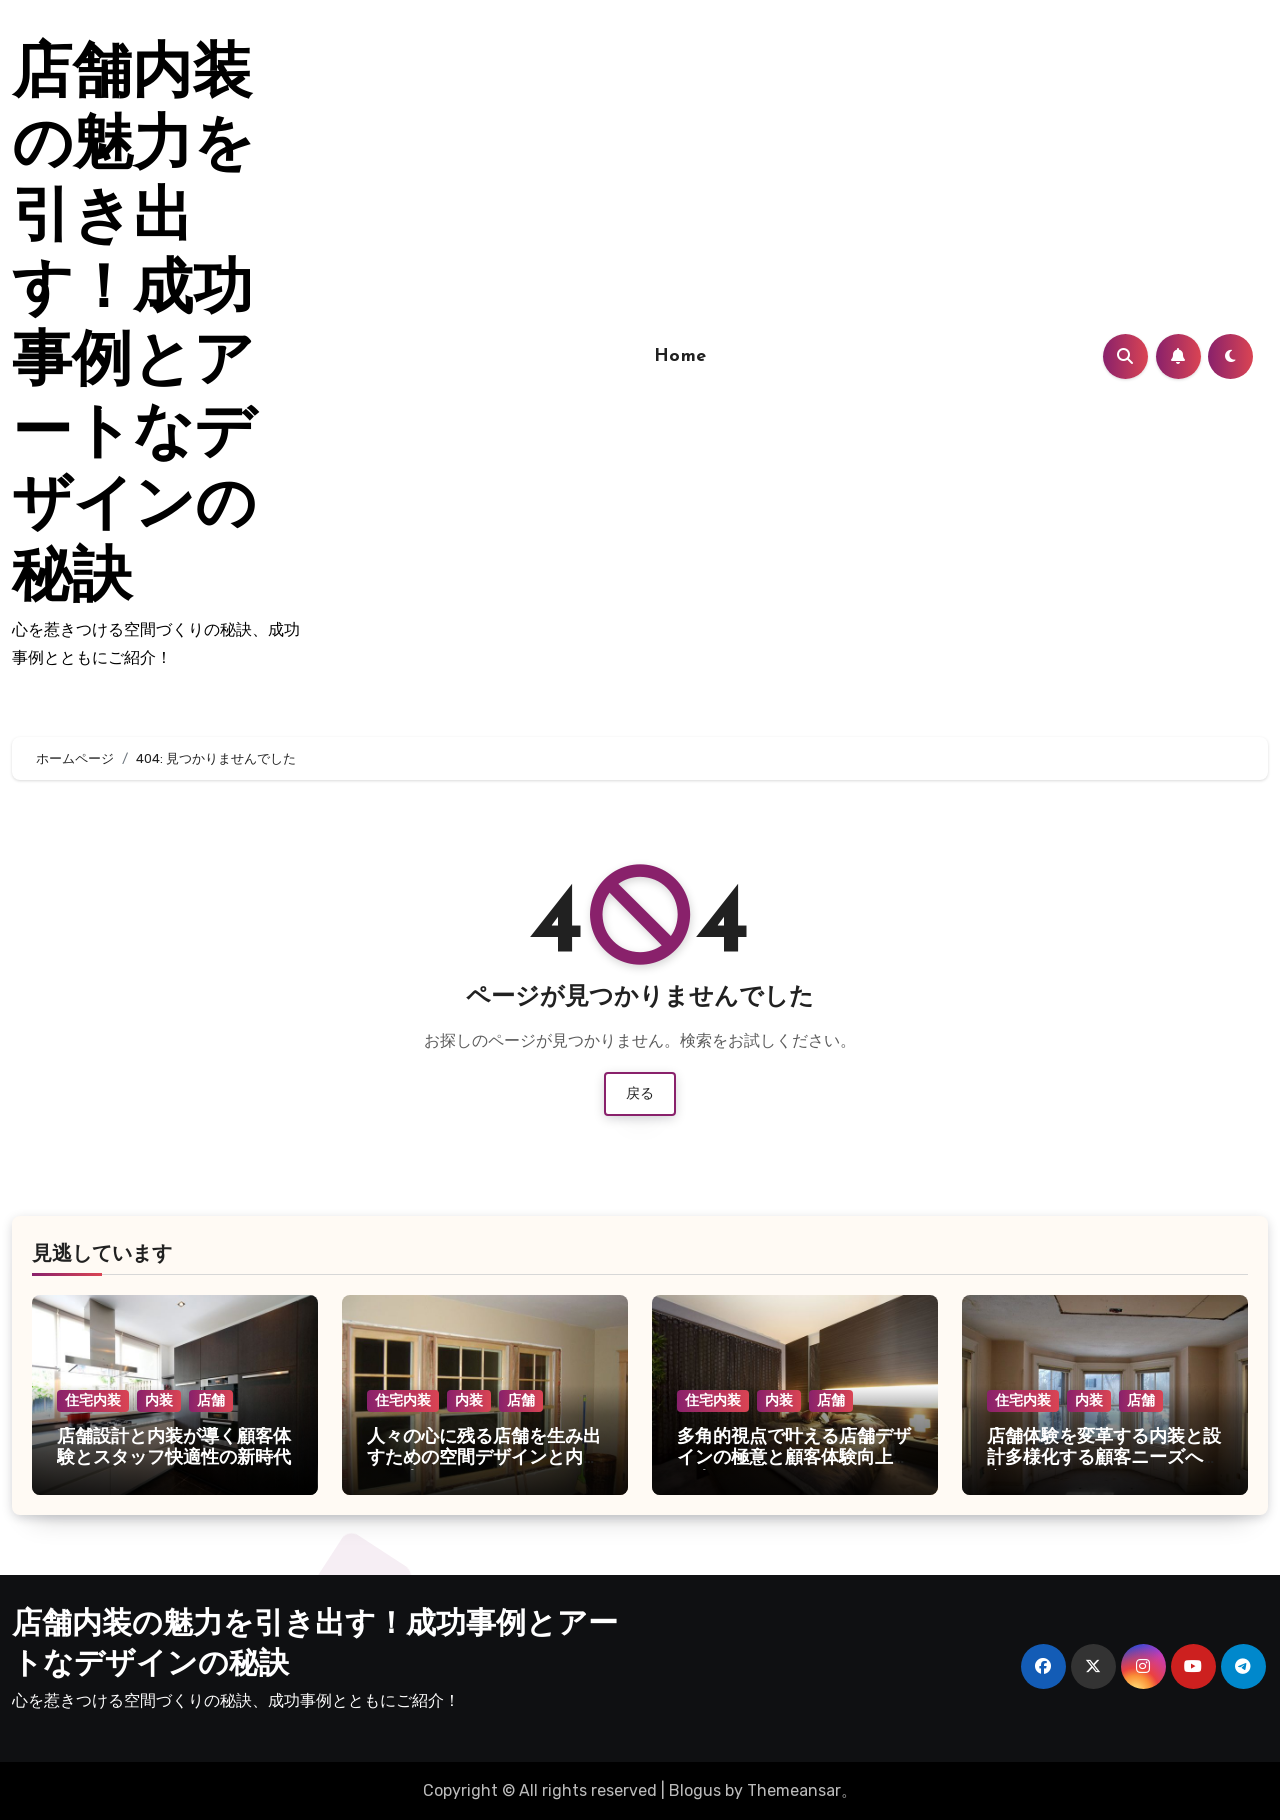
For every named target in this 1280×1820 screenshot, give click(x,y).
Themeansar (794, 1790)
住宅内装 (93, 1400)
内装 (159, 1400)
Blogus (695, 1790)
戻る (640, 1093)
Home (680, 356)
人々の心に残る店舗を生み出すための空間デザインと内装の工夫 (484, 1459)
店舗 (211, 1400)
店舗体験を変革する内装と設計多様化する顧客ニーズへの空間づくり (1104, 1459)
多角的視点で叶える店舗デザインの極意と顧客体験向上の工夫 (794, 1459)
